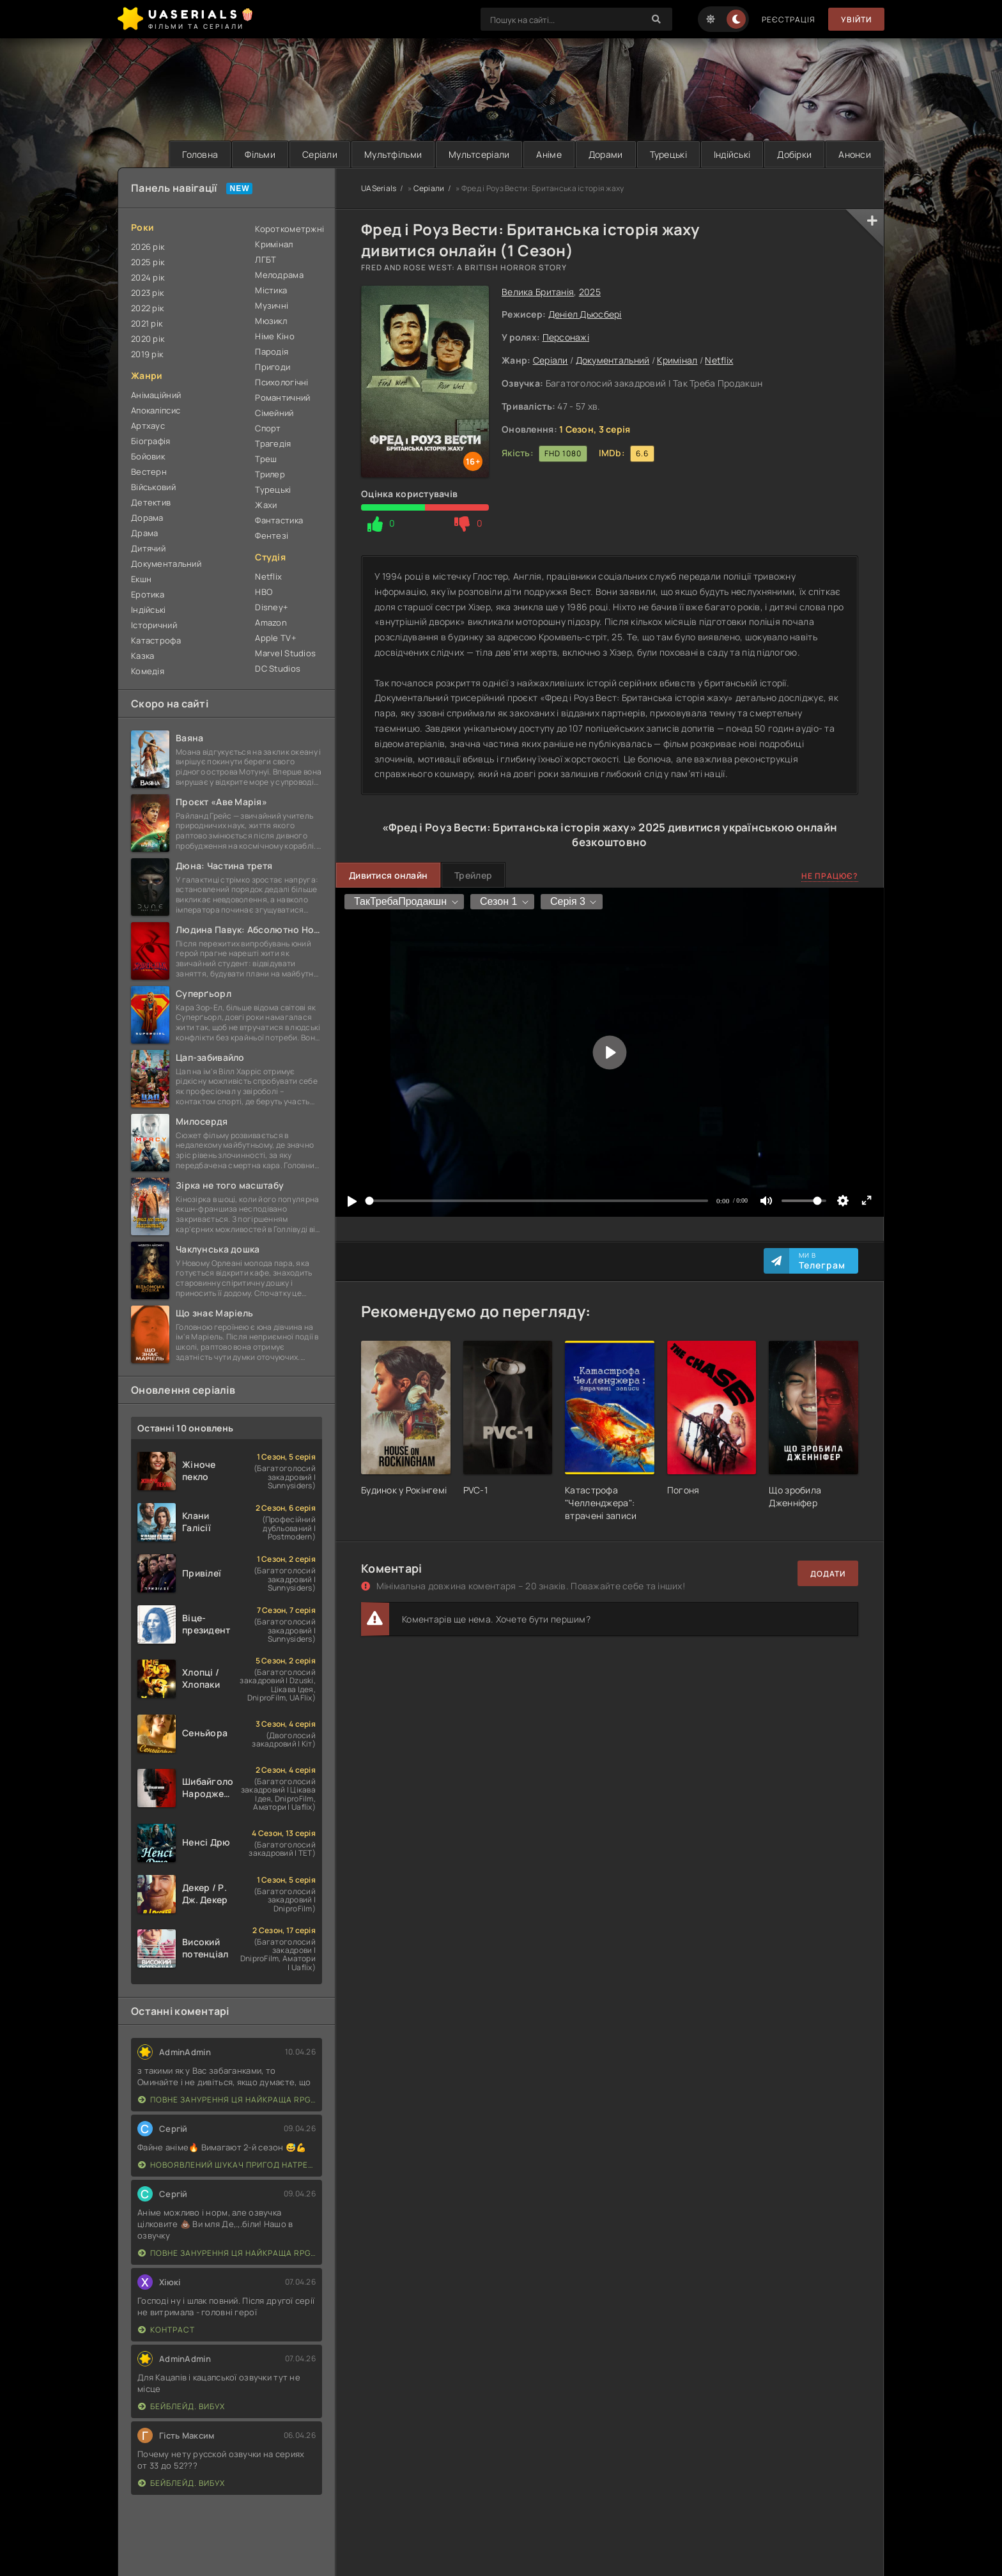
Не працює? (829, 875)
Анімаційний (156, 395)
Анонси (854, 154)
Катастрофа (156, 640)
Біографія (151, 441)
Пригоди (272, 367)
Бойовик (148, 456)
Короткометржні (288, 229)
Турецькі (668, 154)
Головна (200, 154)
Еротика (147, 594)
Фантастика (279, 520)
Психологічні (281, 382)
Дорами (606, 154)
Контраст (166, 2329)
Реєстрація (788, 19)
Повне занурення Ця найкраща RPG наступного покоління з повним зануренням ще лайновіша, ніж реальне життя (227, 2099)
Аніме (548, 154)
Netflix (719, 360)
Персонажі (566, 337)
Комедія (147, 671)
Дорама (147, 517)
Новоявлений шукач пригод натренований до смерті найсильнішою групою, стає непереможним (227, 2164)
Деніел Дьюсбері (585, 314)
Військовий (153, 487)
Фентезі (271, 535)
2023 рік (147, 292)
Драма (144, 533)
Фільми (260, 154)
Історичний (154, 625)
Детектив (151, 502)
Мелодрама (279, 275)
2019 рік (147, 354)
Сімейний (274, 413)
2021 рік (146, 323)
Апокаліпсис (155, 410)
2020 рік (147, 338)
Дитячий (148, 548)
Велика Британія (538, 292)
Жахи (266, 505)
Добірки (794, 154)
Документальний (613, 360)
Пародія (271, 351)
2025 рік (147, 262)
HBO (263, 592)
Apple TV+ (276, 638)
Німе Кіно (275, 336)
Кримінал (677, 360)
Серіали (319, 154)
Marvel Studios (285, 653)
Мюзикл (271, 321)
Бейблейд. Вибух (181, 2406)
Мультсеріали (479, 154)
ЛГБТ (265, 259)
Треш (266, 459)
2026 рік (147, 246)
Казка (142, 655)
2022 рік (147, 308)
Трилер (270, 474)
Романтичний (282, 397)
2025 (590, 292)
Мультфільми (393, 154)
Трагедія (273, 443)
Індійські (732, 154)
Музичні (271, 305)
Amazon (271, 622)
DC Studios (277, 668)
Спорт (268, 428)
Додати (827, 1573)
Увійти (856, 19)
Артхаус (148, 425)
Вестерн (149, 471)
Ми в (822, 1261)
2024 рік (147, 277)
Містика (271, 290)
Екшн (141, 579)
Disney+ (271, 607)
